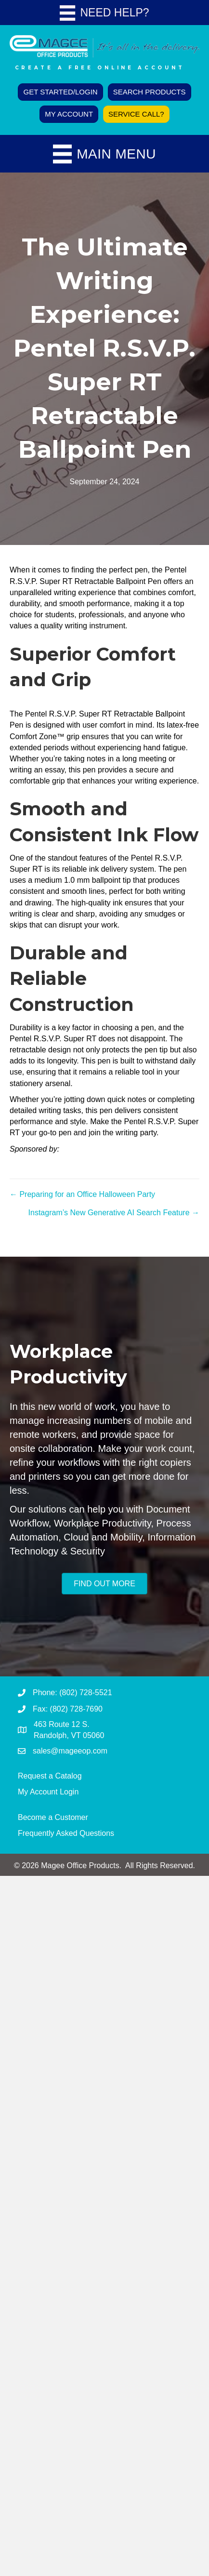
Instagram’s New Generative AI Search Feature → (113, 1212)
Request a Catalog (50, 1776)
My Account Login (48, 1792)
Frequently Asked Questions (66, 1833)
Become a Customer (53, 1817)
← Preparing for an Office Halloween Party (82, 1194)
